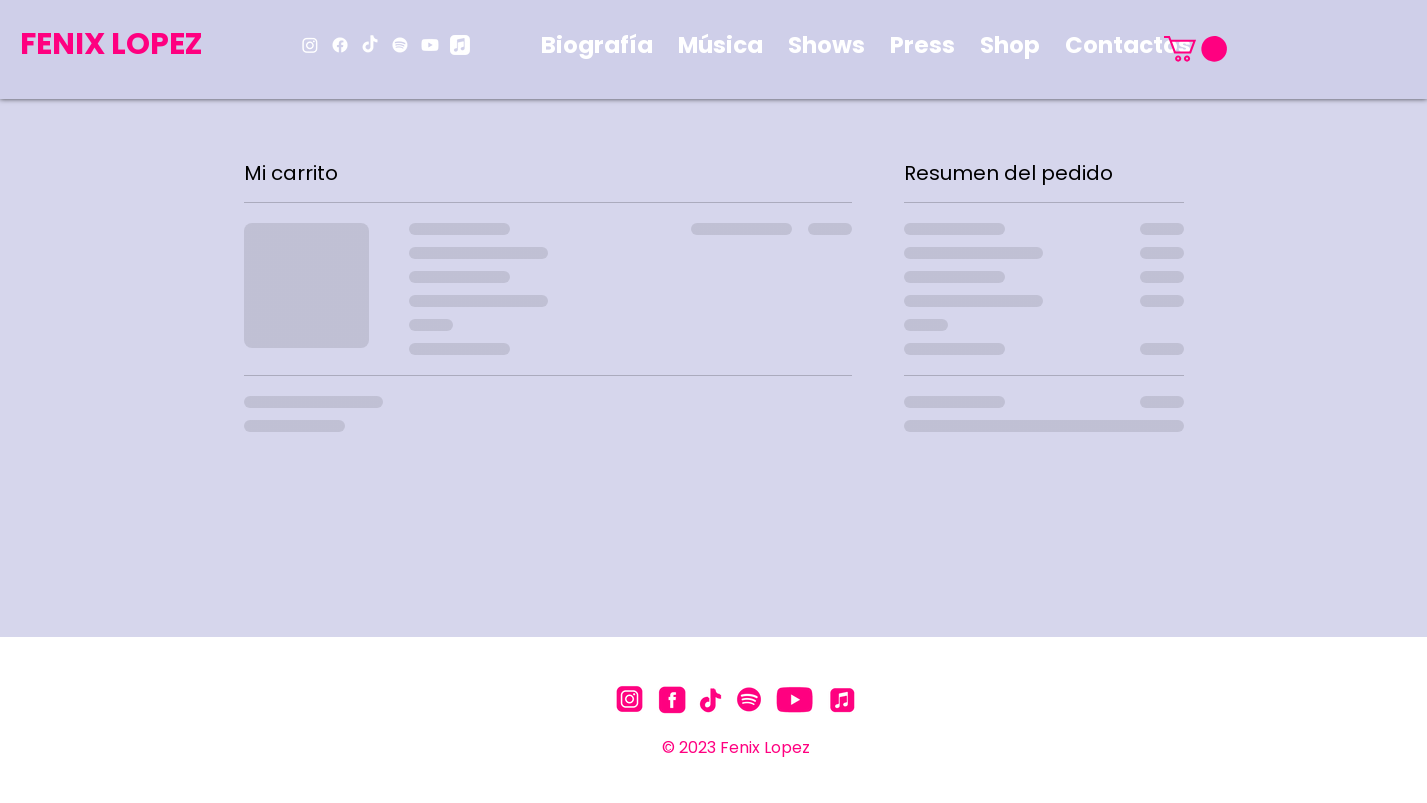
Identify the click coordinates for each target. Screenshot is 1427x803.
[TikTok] (370, 45)
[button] (1195, 49)
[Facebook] (340, 45)
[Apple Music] (460, 45)
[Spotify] (400, 45)
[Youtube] (430, 45)
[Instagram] (310, 45)
